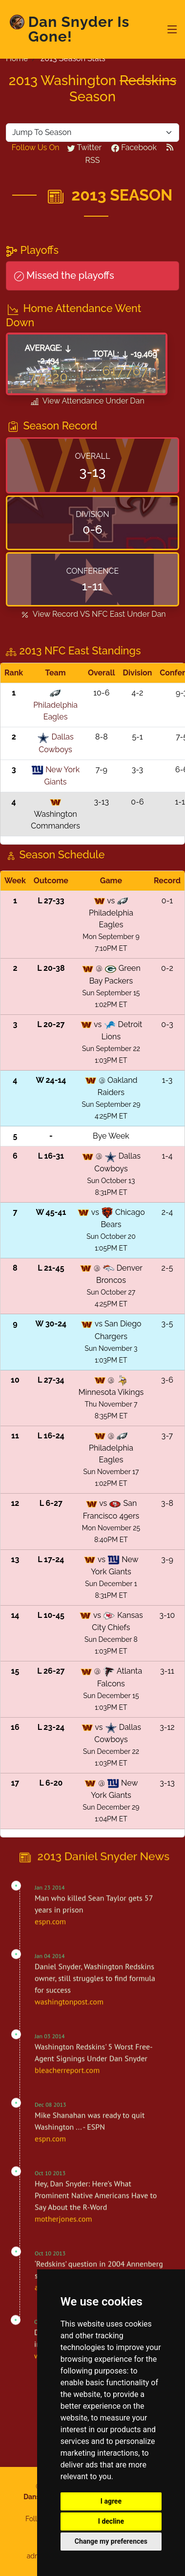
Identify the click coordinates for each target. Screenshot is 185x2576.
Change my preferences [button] (111, 2541)
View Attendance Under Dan (86, 401)
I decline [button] (111, 2521)
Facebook (134, 147)
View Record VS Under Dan (92, 614)
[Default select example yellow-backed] (92, 132)
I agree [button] (111, 2501)
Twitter (84, 147)
